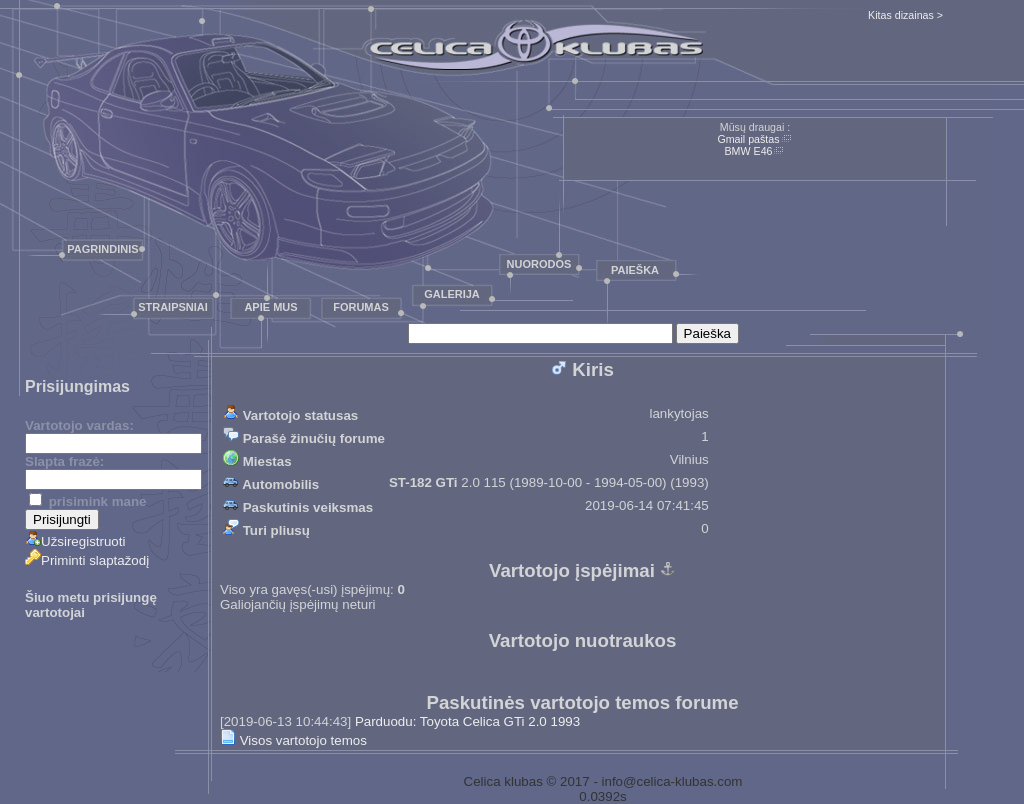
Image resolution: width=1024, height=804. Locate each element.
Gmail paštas (748, 139)
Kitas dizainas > (905, 15)
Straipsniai (173, 307)
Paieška (635, 270)
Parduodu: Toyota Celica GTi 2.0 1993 (467, 721)
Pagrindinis (102, 249)
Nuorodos (539, 264)
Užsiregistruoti (75, 541)
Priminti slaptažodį (87, 560)
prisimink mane (87, 501)
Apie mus (270, 307)
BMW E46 (749, 151)
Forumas (361, 307)
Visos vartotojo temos (293, 740)
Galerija (452, 294)
